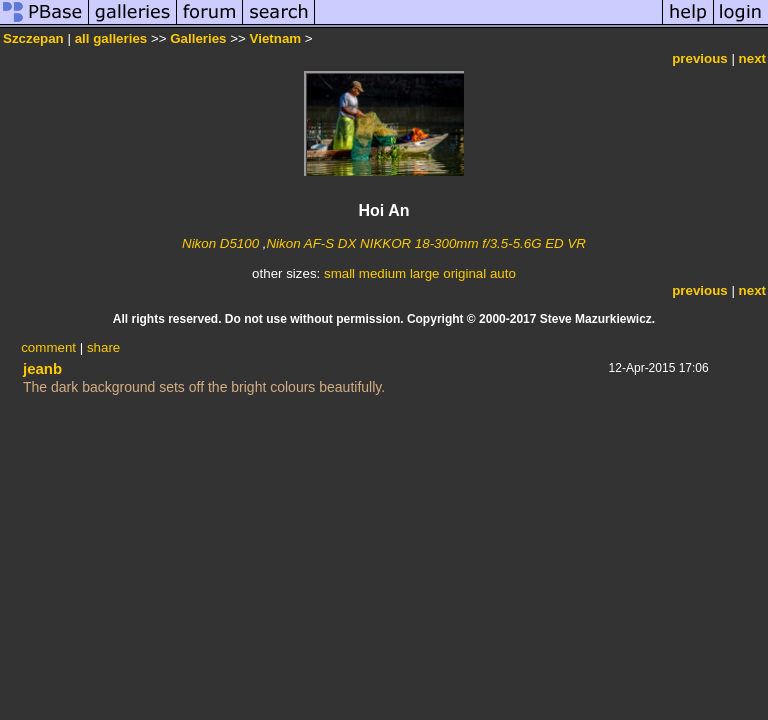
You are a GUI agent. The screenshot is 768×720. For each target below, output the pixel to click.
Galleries (198, 38)
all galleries (111, 38)
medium (382, 273)
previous (700, 58)
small (339, 273)
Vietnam (276, 38)
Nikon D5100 (220, 243)
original (464, 273)
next (752, 58)
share (103, 347)
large (425, 273)
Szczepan (33, 38)
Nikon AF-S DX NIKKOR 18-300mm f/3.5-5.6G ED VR (425, 243)
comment (48, 347)
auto (503, 273)
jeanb (42, 368)
